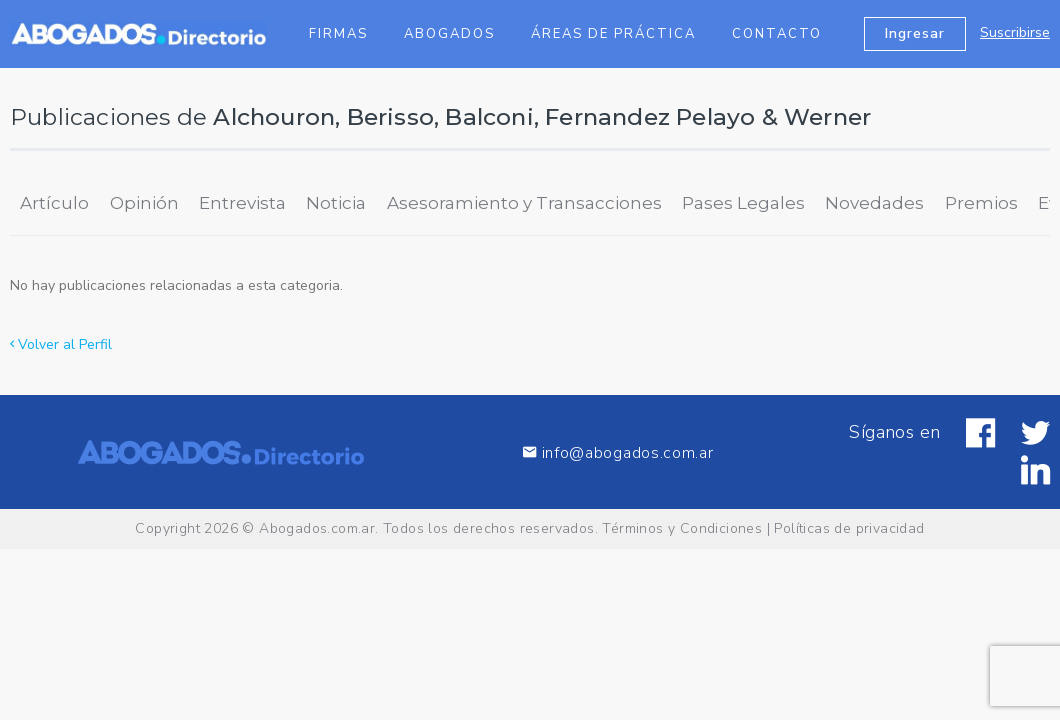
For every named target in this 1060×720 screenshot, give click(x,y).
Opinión (144, 203)
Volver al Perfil (61, 344)
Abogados (449, 34)
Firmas (338, 34)
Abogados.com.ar (317, 528)
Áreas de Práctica (613, 34)
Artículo (54, 203)
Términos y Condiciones (682, 528)
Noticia (336, 203)
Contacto (777, 34)
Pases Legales (743, 203)
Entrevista (242, 203)
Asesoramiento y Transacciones (524, 203)
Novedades (874, 203)
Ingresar (915, 33)
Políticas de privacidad (849, 528)
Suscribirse (1015, 32)
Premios (981, 203)
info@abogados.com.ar (618, 452)
